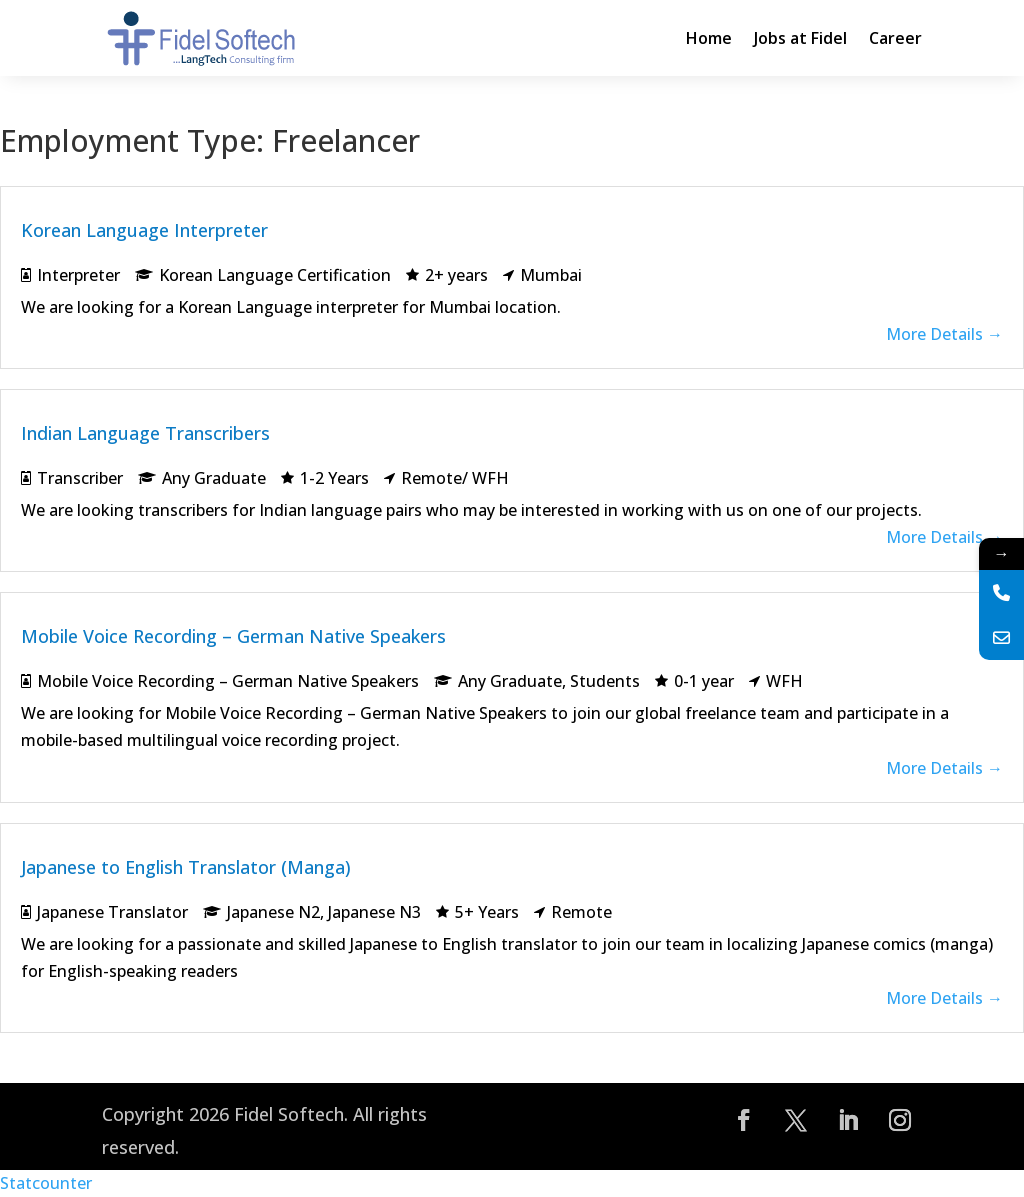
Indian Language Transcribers (145, 433)
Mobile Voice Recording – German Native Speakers (233, 636)
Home (709, 38)
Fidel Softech (289, 1114)
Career (895, 38)
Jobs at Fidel (800, 38)
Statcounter (46, 1183)
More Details (944, 334)
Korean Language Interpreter (144, 230)
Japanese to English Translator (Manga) (186, 867)
